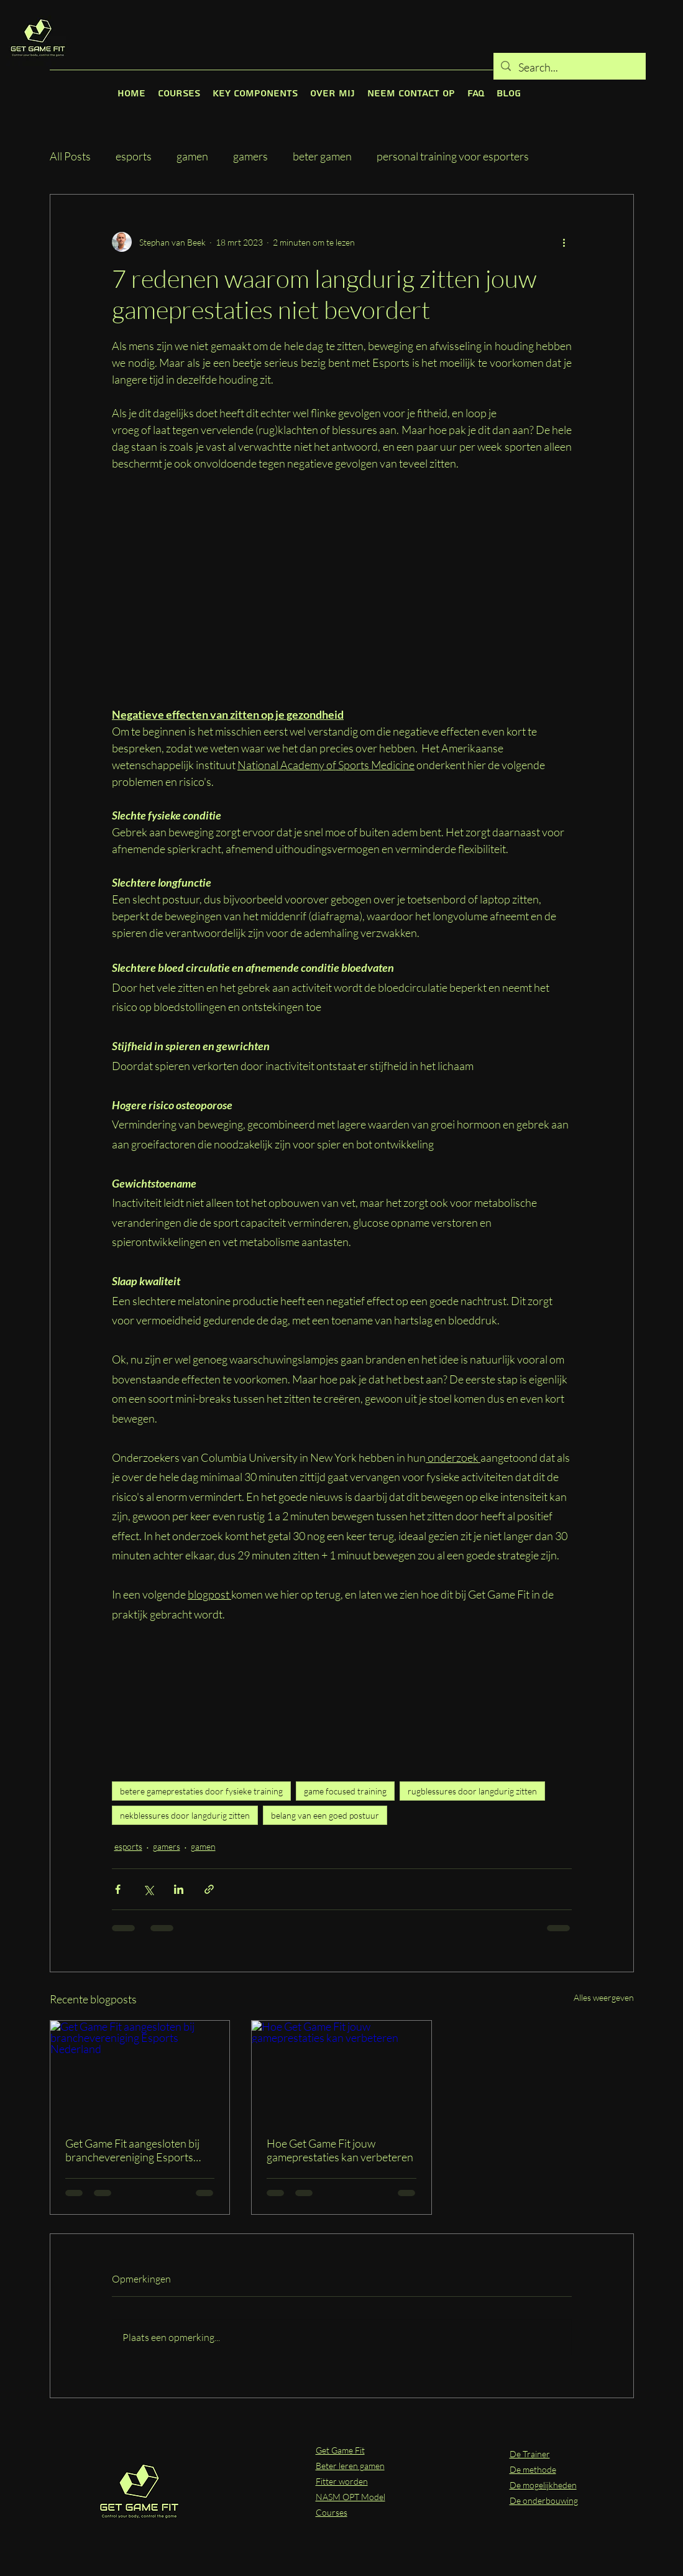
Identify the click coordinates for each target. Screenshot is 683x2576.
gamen (192, 156)
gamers (250, 156)
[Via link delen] (209, 1889)
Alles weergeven (604, 1997)
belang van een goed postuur (325, 1815)
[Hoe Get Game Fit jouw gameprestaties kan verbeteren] (341, 2071)
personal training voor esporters (453, 156)
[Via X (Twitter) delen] (148, 1889)
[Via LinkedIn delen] (179, 1889)
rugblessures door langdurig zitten (472, 1791)
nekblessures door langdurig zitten (185, 1815)
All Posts (70, 156)
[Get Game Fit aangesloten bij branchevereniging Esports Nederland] (140, 2071)
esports (134, 156)
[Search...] (569, 68)
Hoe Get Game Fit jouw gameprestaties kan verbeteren (340, 2150)
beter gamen (322, 156)
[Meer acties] (564, 241)
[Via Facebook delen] (118, 1889)
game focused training (345, 1791)
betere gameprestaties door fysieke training (201, 1791)
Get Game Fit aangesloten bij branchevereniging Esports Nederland (132, 2150)
